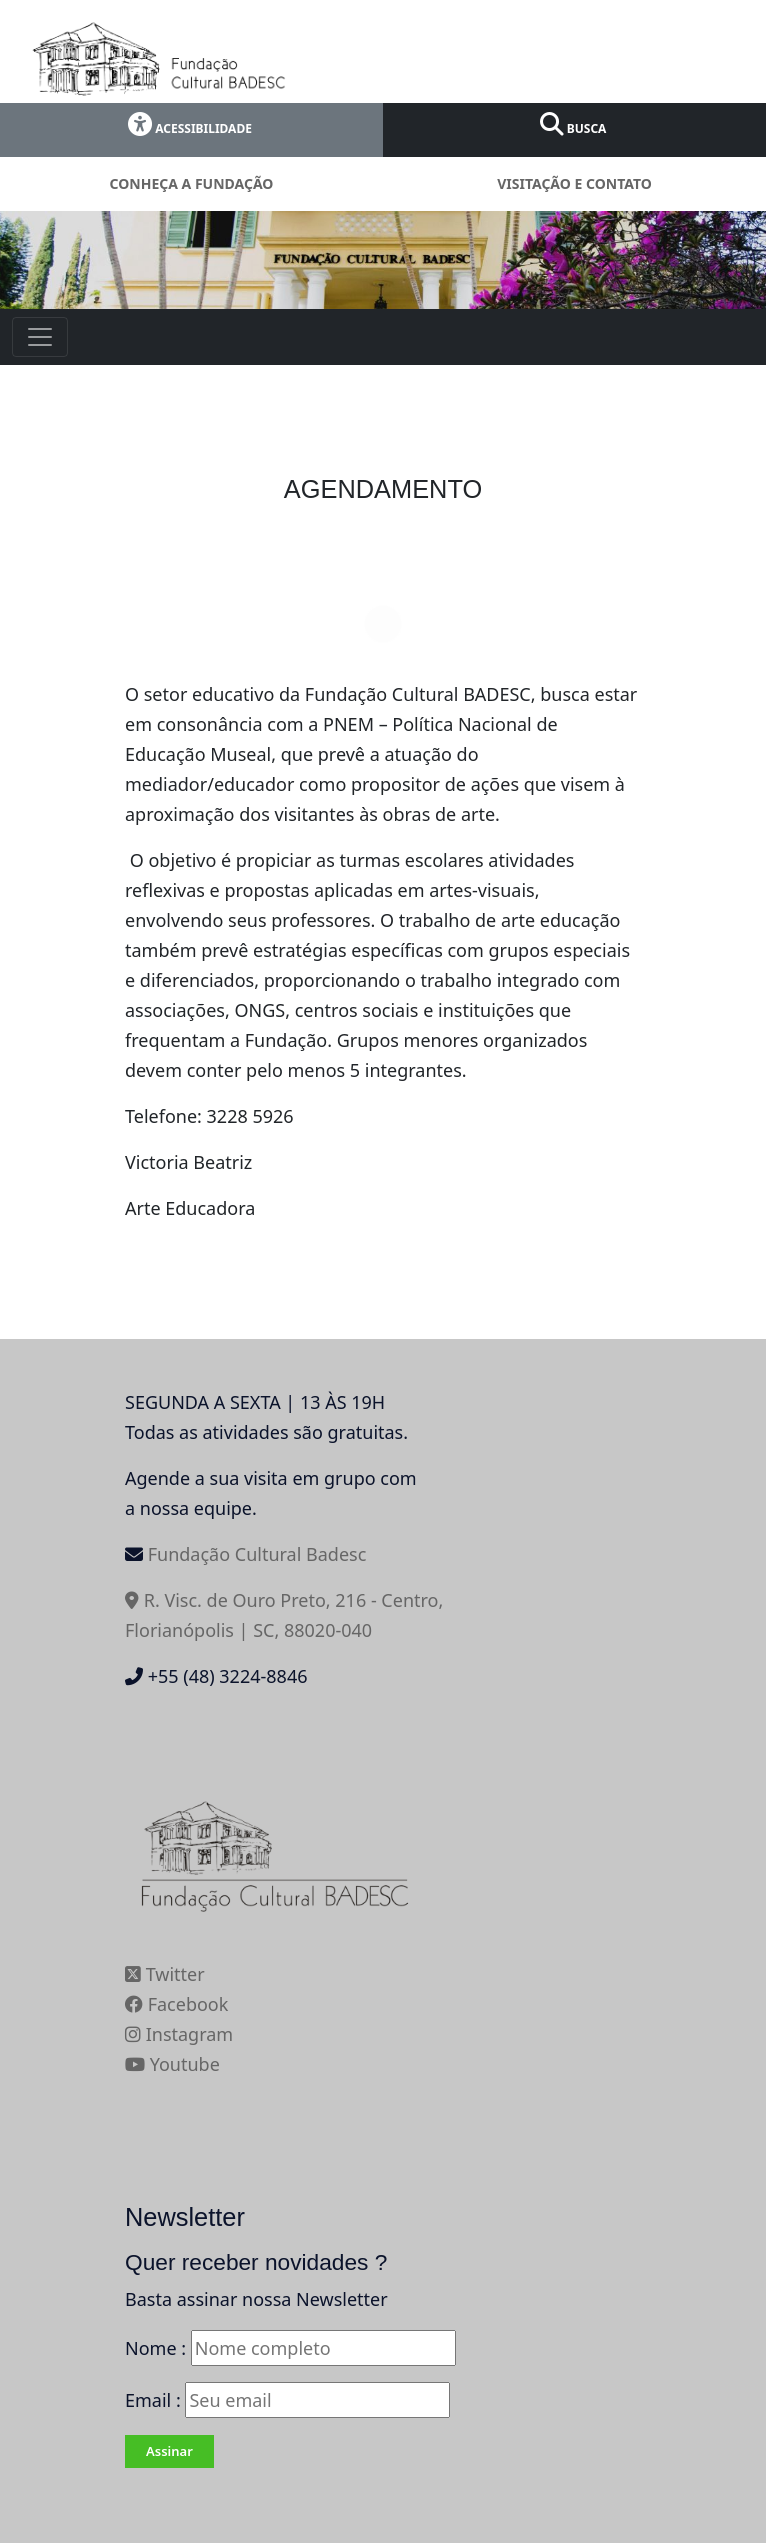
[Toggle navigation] (40, 337)
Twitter (165, 1974)
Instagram (179, 2034)
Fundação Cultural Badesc (257, 1554)
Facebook (176, 2004)
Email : (287, 2400)
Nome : (155, 2348)
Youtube (172, 2064)
